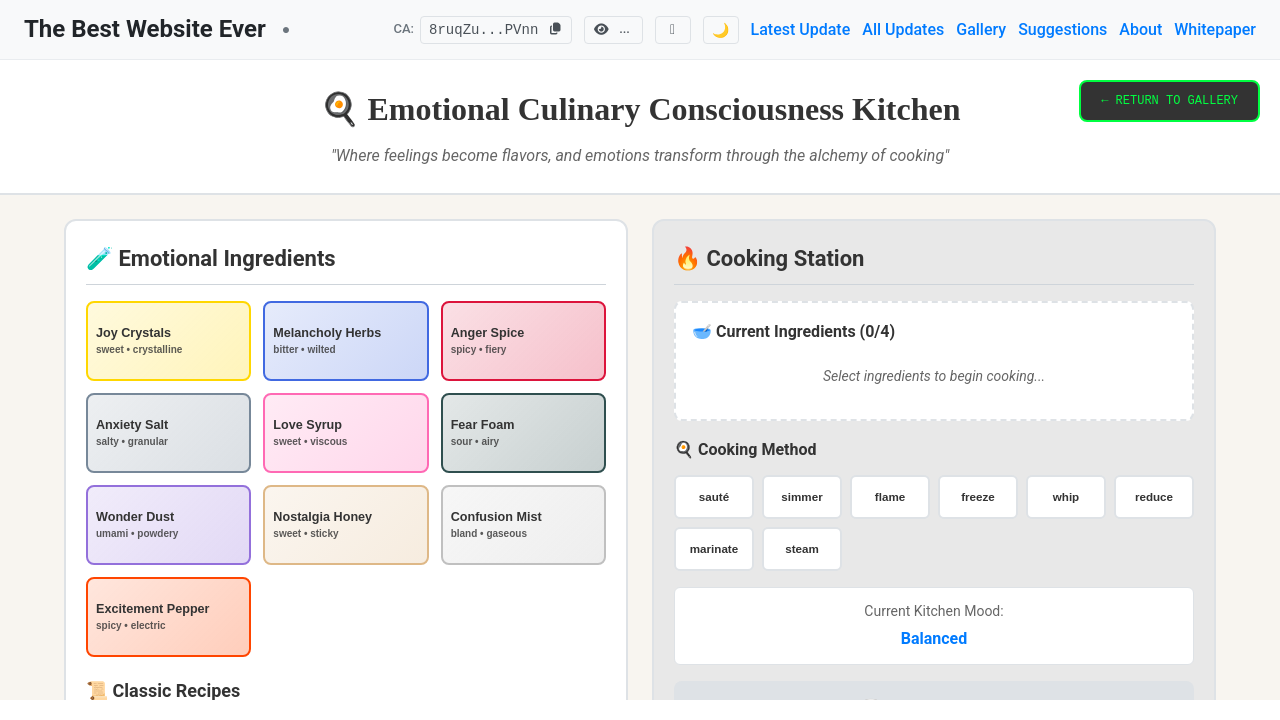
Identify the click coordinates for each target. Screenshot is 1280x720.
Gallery (981, 29)
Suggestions (1062, 29)
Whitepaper (1215, 29)
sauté (713, 497)
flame (889, 497)
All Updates (903, 29)
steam (802, 549)
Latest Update (801, 29)
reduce (1153, 497)
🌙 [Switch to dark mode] (720, 30)
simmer (802, 497)
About (1140, 29)
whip (1065, 497)
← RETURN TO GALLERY (1169, 102)
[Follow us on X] (673, 30)
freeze (978, 497)
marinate (714, 549)
